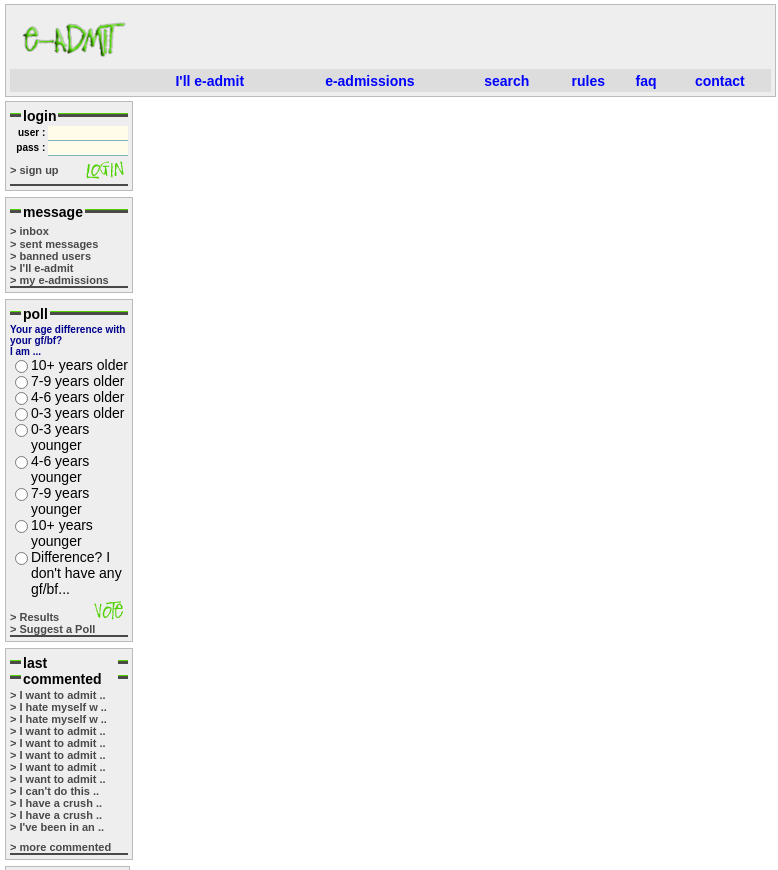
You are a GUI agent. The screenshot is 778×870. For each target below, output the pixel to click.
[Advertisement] (456, 39)
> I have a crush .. (56, 803)
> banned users (50, 256)
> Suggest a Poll (52, 629)
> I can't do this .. (54, 791)
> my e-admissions (59, 280)
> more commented (60, 847)
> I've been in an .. (57, 827)
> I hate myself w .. (58, 707)
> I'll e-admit (41, 268)
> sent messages (54, 244)
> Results (34, 617)
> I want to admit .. (58, 695)
